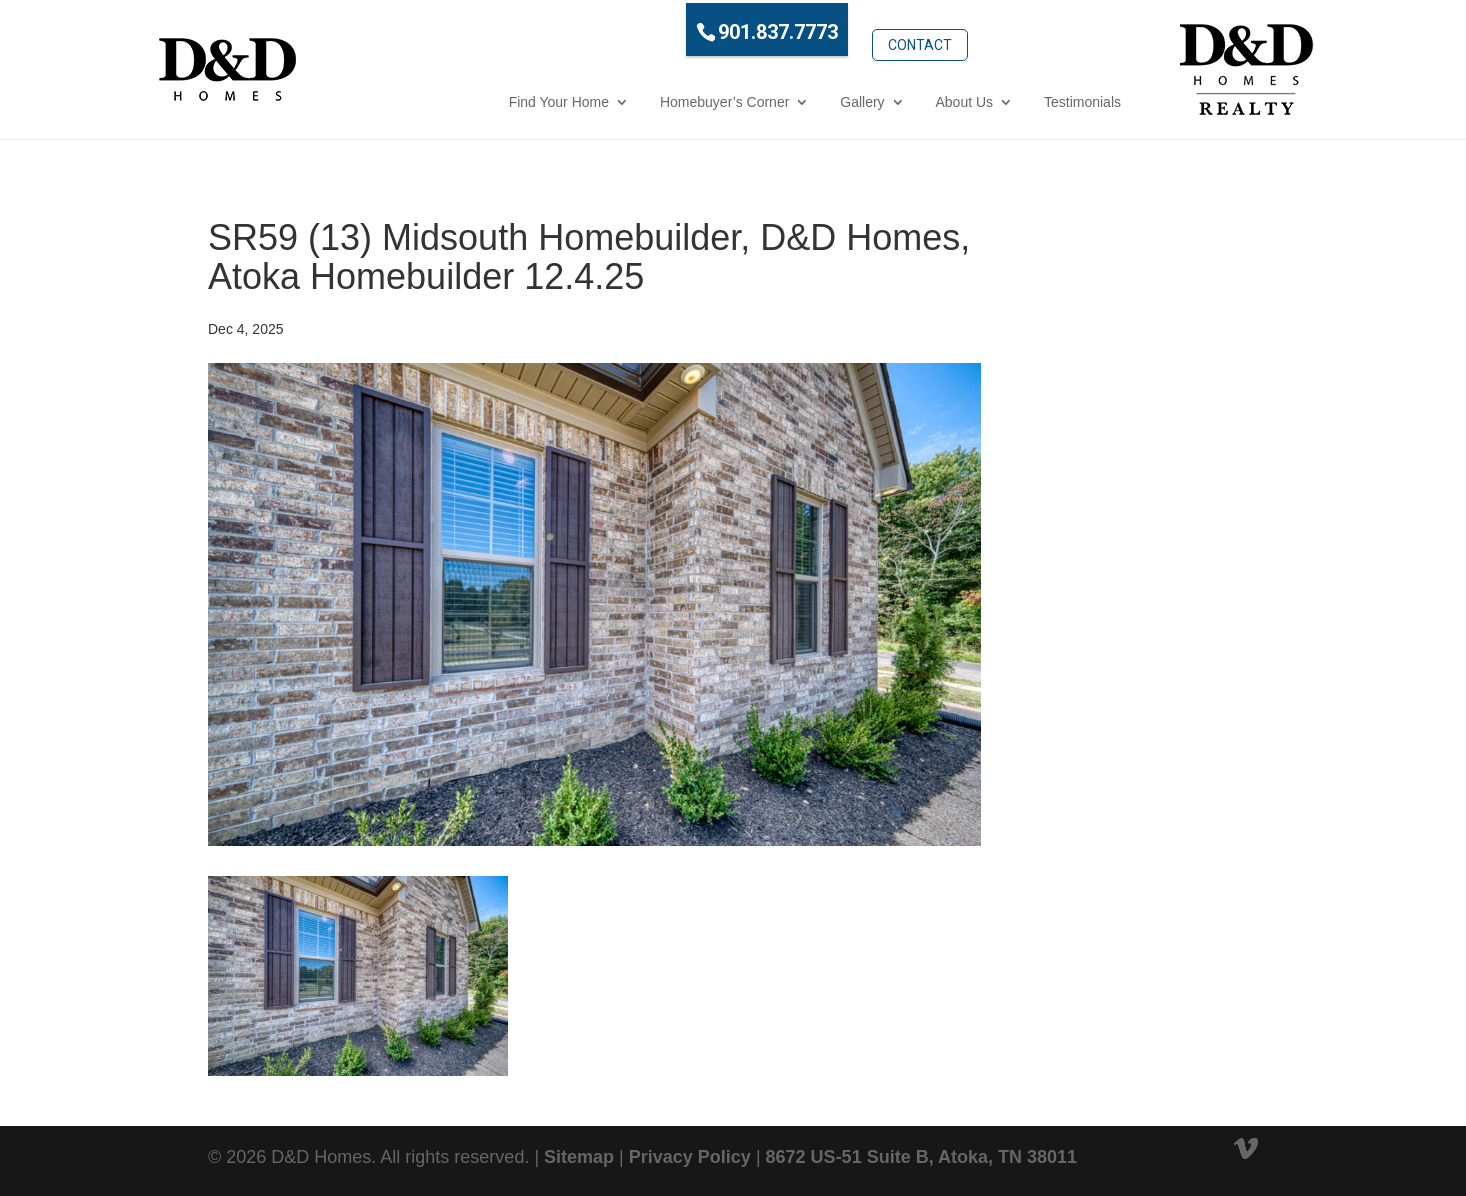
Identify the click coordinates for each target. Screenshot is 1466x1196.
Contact (832, 27)
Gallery (774, 99)
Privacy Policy (690, 1155)
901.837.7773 (691, 29)
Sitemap (579, 1155)
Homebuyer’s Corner (636, 99)
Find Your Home (471, 99)
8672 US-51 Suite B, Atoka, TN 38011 (921, 1155)
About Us (877, 99)
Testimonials (994, 99)
